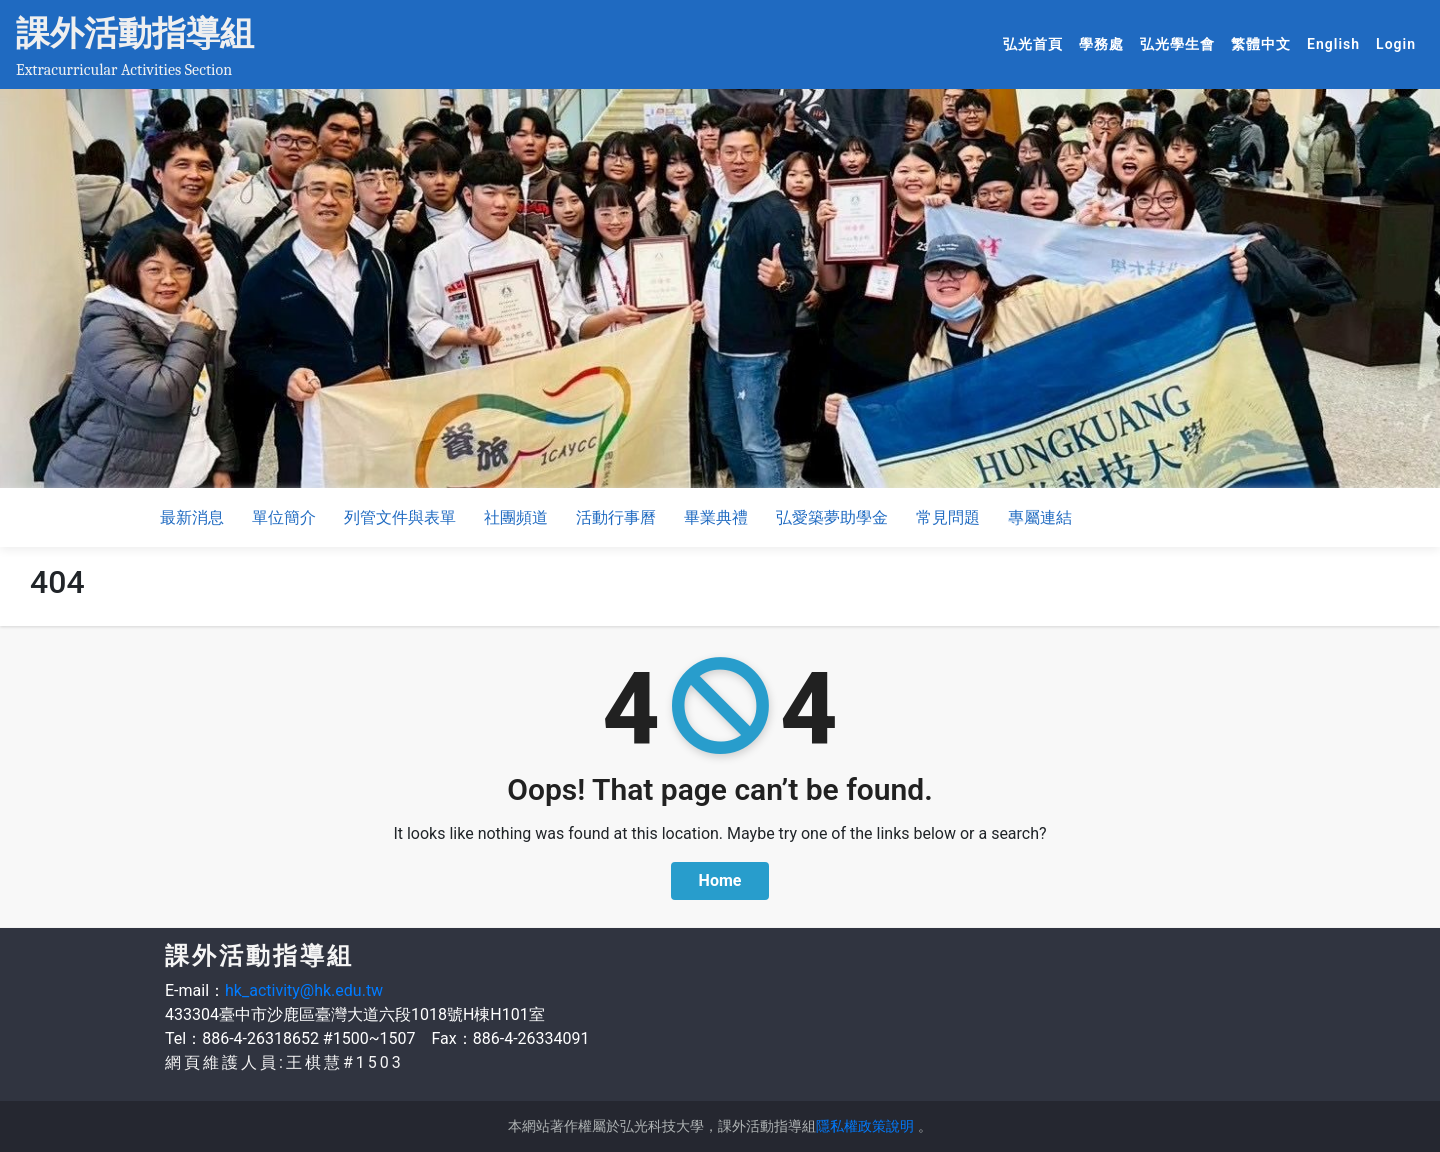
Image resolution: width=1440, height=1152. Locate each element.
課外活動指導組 (135, 33)
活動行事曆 (616, 517)
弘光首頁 (1037, 43)
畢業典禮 (716, 517)
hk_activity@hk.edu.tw (304, 990)
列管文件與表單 (400, 517)
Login (1396, 44)
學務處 (1105, 43)
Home (720, 880)
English (1337, 43)
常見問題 (948, 517)
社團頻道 (516, 517)
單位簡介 (284, 517)
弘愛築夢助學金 (832, 517)
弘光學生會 (1181, 43)
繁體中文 (1265, 43)
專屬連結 (1040, 517)
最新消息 (192, 517)
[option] (720, 288)
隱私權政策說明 (865, 1126)
